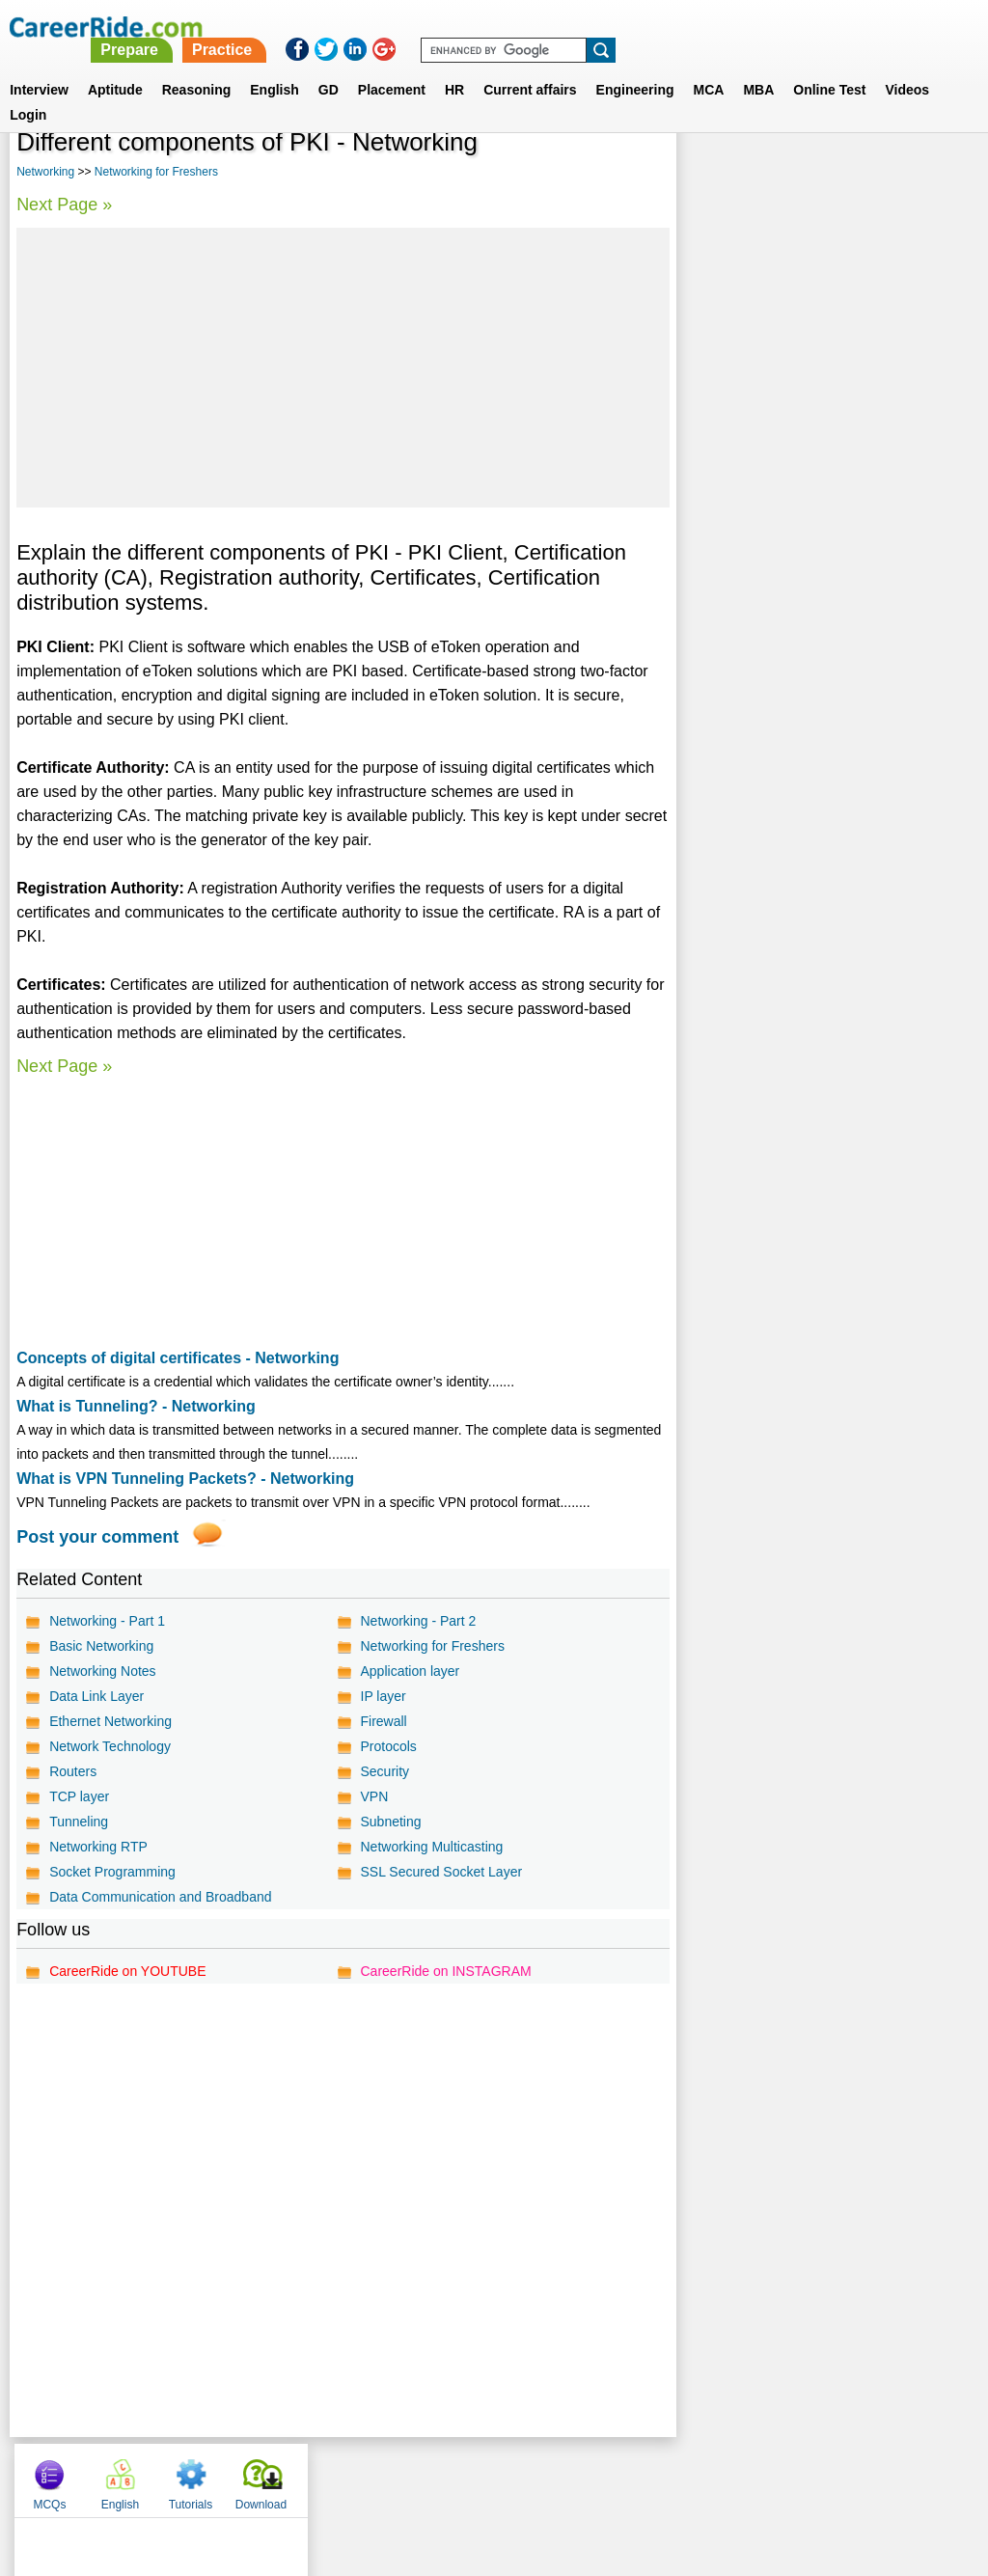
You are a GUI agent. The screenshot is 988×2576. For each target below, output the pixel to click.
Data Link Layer (96, 1696)
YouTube (630, 2475)
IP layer (382, 1696)
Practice (584, 26)
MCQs (715, 173)
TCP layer (79, 1796)
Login (28, 91)
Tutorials (857, 173)
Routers (72, 1771)
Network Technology (110, 1746)
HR (454, 66)
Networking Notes (102, 1671)
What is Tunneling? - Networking (136, 1406)
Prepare (492, 26)
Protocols (388, 1746)
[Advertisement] (342, 368)
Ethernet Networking (110, 1721)
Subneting (390, 1821)
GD (328, 66)
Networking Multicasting (431, 1846)
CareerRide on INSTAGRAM (445, 1971)
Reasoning (197, 66)
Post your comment (97, 1537)
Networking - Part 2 (418, 1621)
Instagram (705, 2475)
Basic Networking (101, 1646)
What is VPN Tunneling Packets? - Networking (185, 1478)
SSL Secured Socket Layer (441, 1871)
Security (384, 1771)
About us (318, 2475)
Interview (39, 66)
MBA (758, 66)
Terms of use (485, 2475)
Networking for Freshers (156, 171)
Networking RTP (98, 1846)
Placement (391, 66)
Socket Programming (112, 1871)
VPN (374, 1796)
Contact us (396, 2475)
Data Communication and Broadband (160, 1897)
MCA (709, 66)
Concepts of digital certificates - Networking (177, 1358)
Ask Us (564, 2475)
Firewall (383, 1721)
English (274, 66)
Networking (45, 171)
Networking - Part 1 (107, 1621)
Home (255, 2475)
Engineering (635, 66)
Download (926, 173)
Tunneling (78, 1821)
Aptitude (115, 66)
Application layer (409, 1671)
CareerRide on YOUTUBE (127, 1971)
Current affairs (529, 66)
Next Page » (64, 204)
